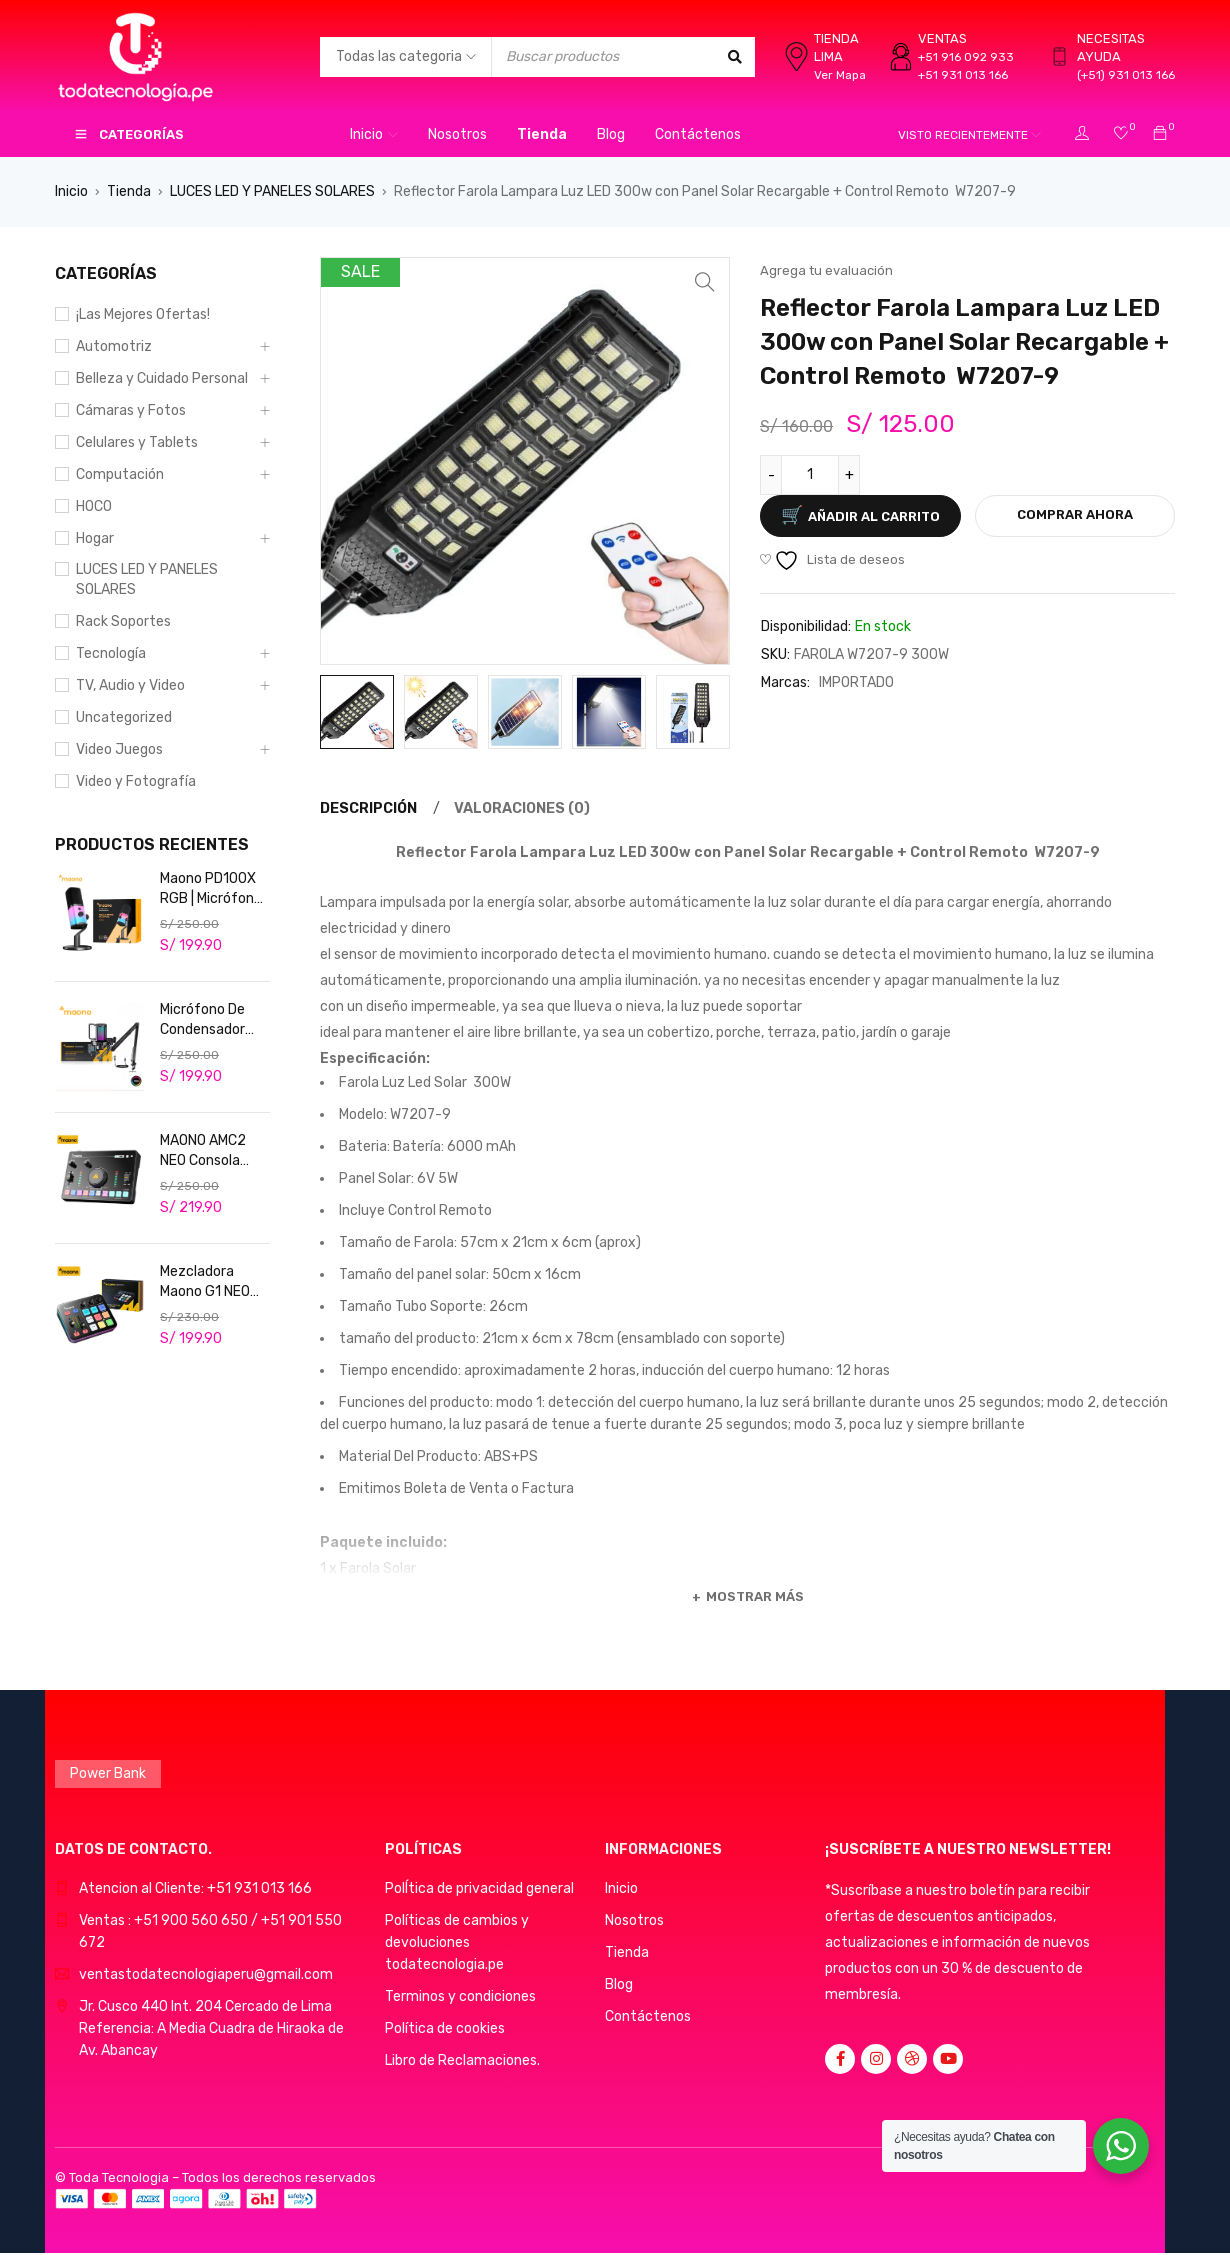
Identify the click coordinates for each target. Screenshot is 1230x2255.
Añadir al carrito (874, 516)
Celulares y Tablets (137, 442)
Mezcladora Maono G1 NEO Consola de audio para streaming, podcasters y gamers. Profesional (214, 1282)
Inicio (71, 191)
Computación (120, 474)
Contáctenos (648, 2015)
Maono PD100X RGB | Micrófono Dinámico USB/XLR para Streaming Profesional (211, 889)
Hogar (95, 538)
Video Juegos (119, 749)
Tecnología (111, 653)
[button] (705, 282)
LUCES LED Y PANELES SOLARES (272, 191)
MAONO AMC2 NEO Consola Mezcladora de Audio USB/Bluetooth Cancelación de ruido (210, 1151)
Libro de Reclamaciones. (462, 2059)
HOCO (94, 506)
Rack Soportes (123, 621)
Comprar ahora (1075, 514)
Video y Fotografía (136, 781)
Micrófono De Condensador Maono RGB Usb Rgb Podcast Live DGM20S (210, 1020)
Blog (619, 1983)
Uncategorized (124, 717)
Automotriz (114, 346)
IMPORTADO (856, 682)
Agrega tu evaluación (826, 270)
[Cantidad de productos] (810, 475)
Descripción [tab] (368, 808)
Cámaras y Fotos (131, 410)
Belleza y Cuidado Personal (162, 378)
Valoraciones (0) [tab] (523, 808)
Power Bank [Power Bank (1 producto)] (108, 1772)
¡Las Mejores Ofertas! (143, 314)
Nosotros (634, 1919)
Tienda (129, 191)
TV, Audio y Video (130, 685)
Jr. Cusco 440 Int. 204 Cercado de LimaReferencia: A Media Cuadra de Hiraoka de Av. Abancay (211, 2027)
